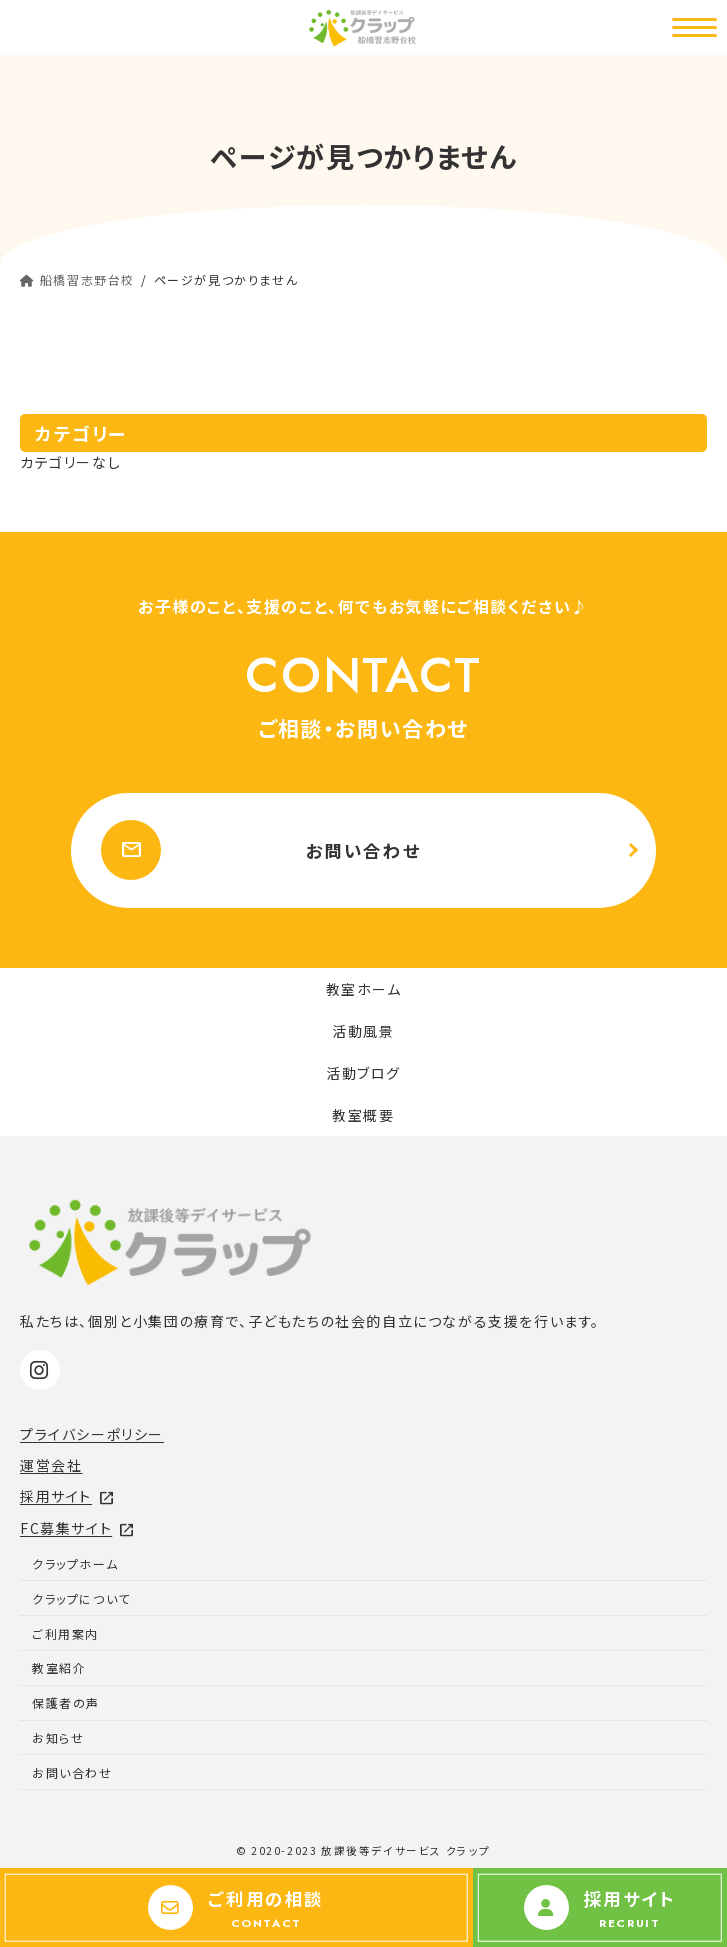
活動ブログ (363, 1073)
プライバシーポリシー (92, 1434)
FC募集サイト (77, 1528)
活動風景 (363, 1031)
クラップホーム (75, 1563)
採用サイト (67, 1496)
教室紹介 (59, 1667)
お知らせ (58, 1737)
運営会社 (51, 1465)
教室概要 (363, 1115)
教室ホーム (364, 989)
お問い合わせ (261, 850)
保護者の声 (66, 1702)
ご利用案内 (65, 1633)
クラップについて (81, 1598)
